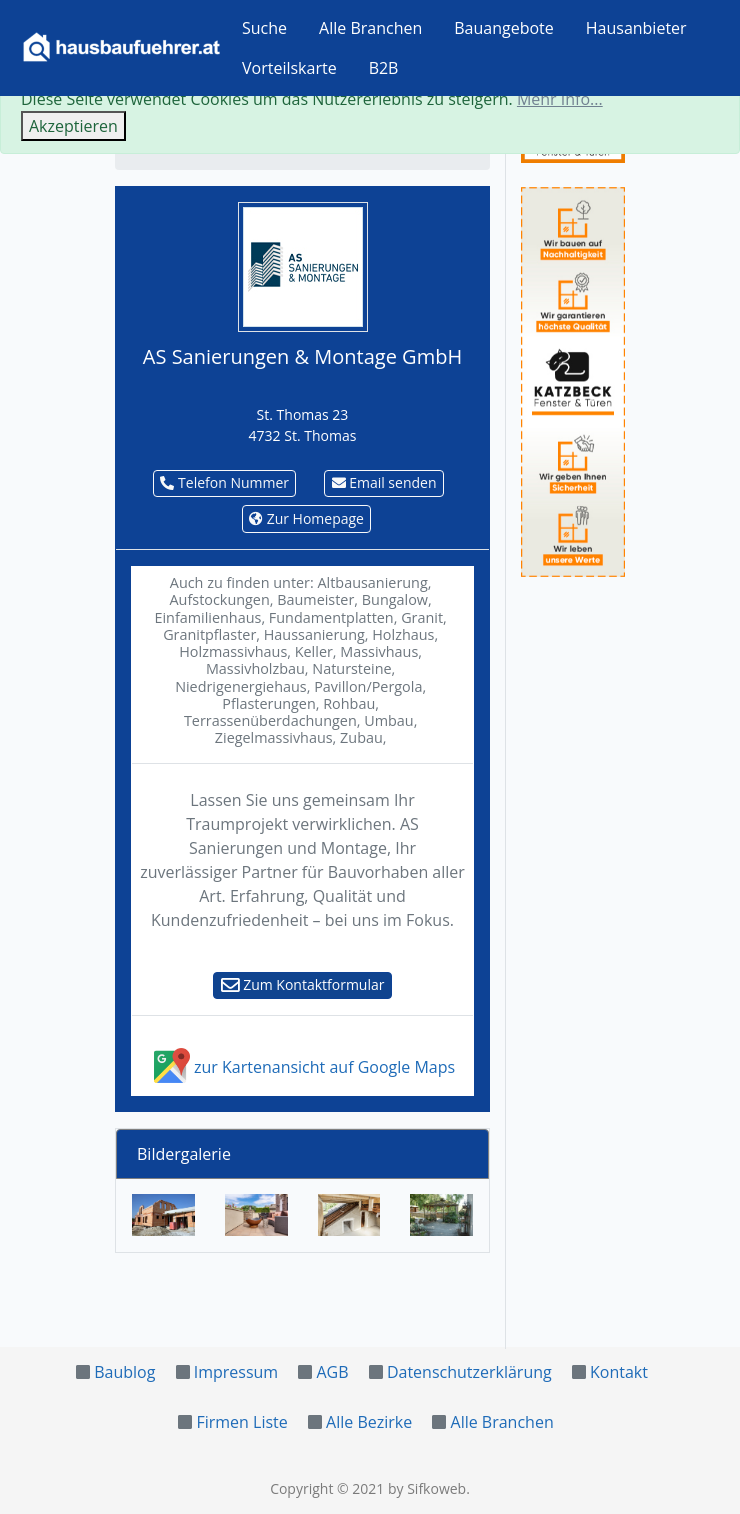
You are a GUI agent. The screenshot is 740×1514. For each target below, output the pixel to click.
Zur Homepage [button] (306, 518)
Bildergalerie (184, 1154)
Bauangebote (504, 28)
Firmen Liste (241, 1422)
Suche (264, 28)
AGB (332, 1372)
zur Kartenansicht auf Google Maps (302, 1067)
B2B (384, 68)
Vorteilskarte (289, 68)
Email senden (384, 482)
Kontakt (619, 1372)
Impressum (236, 1372)
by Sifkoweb (427, 1488)
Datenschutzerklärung (469, 1372)
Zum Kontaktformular (303, 984)
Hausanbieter (636, 28)
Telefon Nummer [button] (224, 482)
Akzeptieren (73, 126)
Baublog (124, 1372)
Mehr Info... (560, 99)
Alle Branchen (370, 28)
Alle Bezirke (369, 1422)
